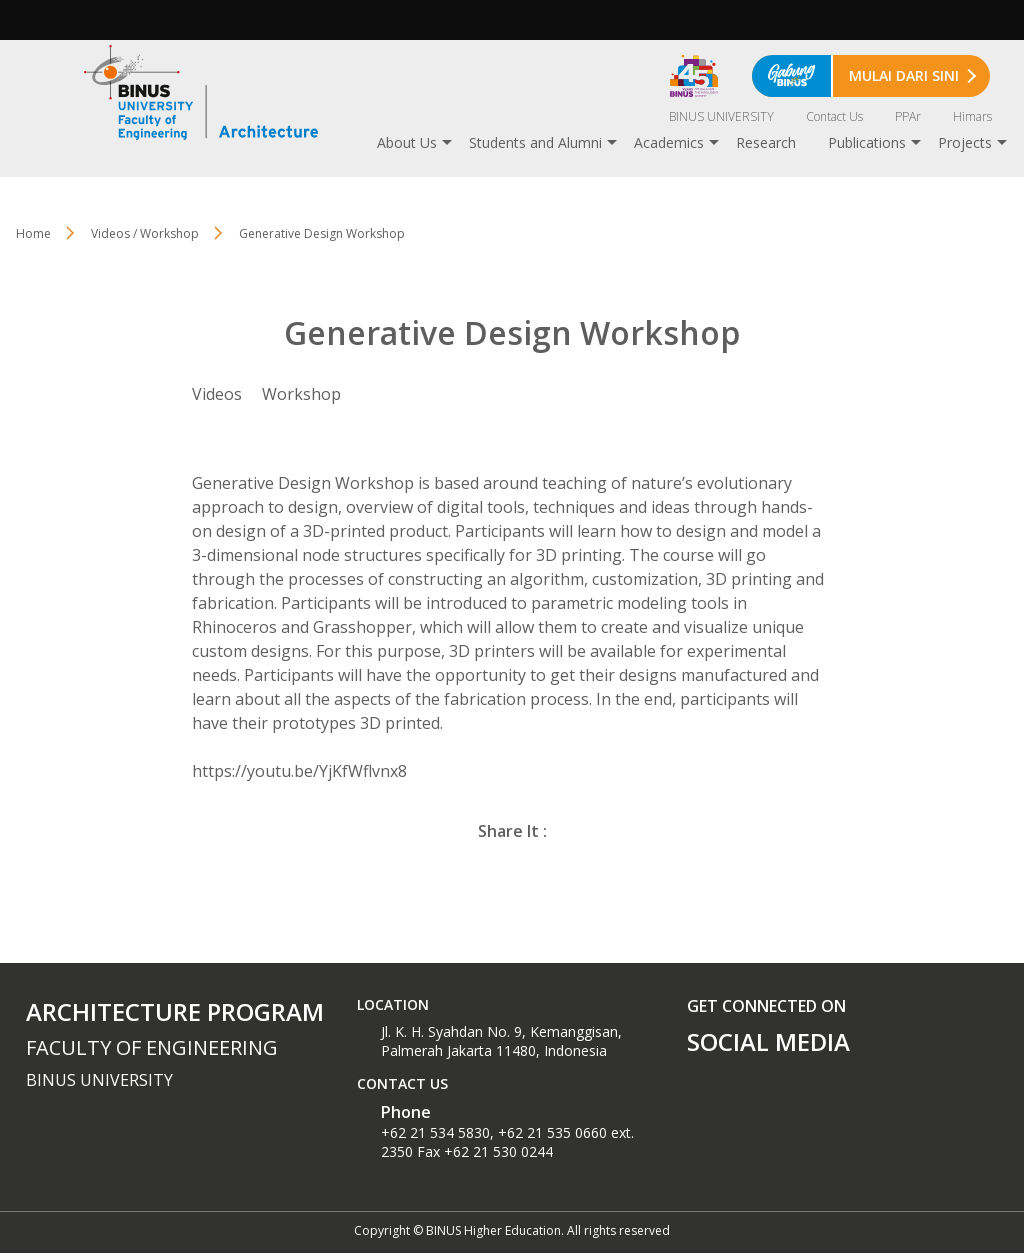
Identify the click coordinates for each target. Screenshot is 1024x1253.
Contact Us (834, 116)
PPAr (908, 116)
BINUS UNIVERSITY (721, 116)
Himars (972, 116)
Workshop (301, 394)
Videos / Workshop (145, 233)
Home (33, 233)
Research (766, 142)
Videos (217, 394)
